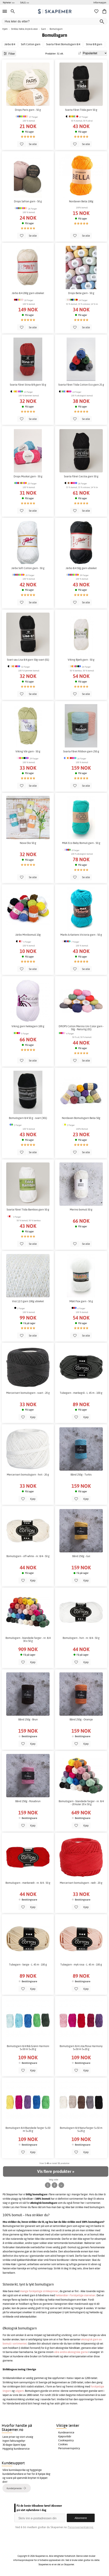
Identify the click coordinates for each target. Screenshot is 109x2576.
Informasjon (99, 2)
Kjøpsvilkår (64, 2436)
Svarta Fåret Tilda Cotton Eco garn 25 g (81, 384)
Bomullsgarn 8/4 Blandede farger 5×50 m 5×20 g (27, 2129)
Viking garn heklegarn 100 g (28, 1026)
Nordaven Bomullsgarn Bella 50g (81, 1118)
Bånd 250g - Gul (81, 1556)
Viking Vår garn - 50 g (27, 751)
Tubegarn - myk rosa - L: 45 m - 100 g (81, 1964)
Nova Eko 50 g (28, 842)
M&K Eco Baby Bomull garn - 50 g (81, 842)
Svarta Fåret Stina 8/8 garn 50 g (28, 384)
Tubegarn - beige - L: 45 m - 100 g (28, 1964)
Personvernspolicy (69, 2448)
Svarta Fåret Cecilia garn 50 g (81, 476)
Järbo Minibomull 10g (28, 934)
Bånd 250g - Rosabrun (28, 1801)
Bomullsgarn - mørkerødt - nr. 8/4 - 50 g (27, 1882)
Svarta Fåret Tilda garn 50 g (81, 109)
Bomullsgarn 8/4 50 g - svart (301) (28, 1118)
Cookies (63, 2444)
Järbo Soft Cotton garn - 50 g (28, 568)
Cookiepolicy (66, 2440)
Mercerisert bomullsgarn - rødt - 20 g (81, 1882)
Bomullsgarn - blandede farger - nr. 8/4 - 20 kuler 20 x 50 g (81, 1803)
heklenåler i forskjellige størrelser (75, 2295)
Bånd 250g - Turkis (81, 1474)
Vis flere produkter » (55, 2171)
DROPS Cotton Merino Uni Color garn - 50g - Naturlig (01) (81, 1028)
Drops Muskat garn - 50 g (28, 476)
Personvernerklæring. (81, 2527)
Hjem (5, 29)
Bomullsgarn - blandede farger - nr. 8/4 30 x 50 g (28, 1639)
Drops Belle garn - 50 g (81, 293)
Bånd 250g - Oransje (81, 1719)
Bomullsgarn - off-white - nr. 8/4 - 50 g (28, 1556)
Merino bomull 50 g (81, 1209)
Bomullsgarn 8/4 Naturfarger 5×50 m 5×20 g (81, 2129)
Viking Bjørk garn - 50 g (81, 659)
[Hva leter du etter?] (54, 21)
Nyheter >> (9, 2)
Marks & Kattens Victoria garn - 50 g (81, 934)
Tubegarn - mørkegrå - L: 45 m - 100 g (81, 1392)
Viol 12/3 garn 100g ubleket (28, 1301)
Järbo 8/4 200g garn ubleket (28, 293)
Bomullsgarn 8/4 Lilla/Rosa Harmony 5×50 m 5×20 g (81, 2048)
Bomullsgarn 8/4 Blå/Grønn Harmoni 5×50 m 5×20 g (28, 2048)
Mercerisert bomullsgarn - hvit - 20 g (28, 1474)
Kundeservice (66, 2432)
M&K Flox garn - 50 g (81, 1301)
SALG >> (24, 2)
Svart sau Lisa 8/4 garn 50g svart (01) (28, 659)
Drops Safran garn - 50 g (28, 201)
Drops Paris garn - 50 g (28, 109)
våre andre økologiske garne (71, 2352)
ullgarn (19, 2391)
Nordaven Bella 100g (81, 201)
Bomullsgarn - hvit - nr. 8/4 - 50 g (81, 1637)
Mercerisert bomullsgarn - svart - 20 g (28, 1392)
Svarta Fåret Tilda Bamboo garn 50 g (28, 1209)
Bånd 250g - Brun (28, 1719)
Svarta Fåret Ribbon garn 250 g (81, 751)
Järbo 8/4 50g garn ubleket (81, 568)
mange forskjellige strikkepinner (39, 2291)
